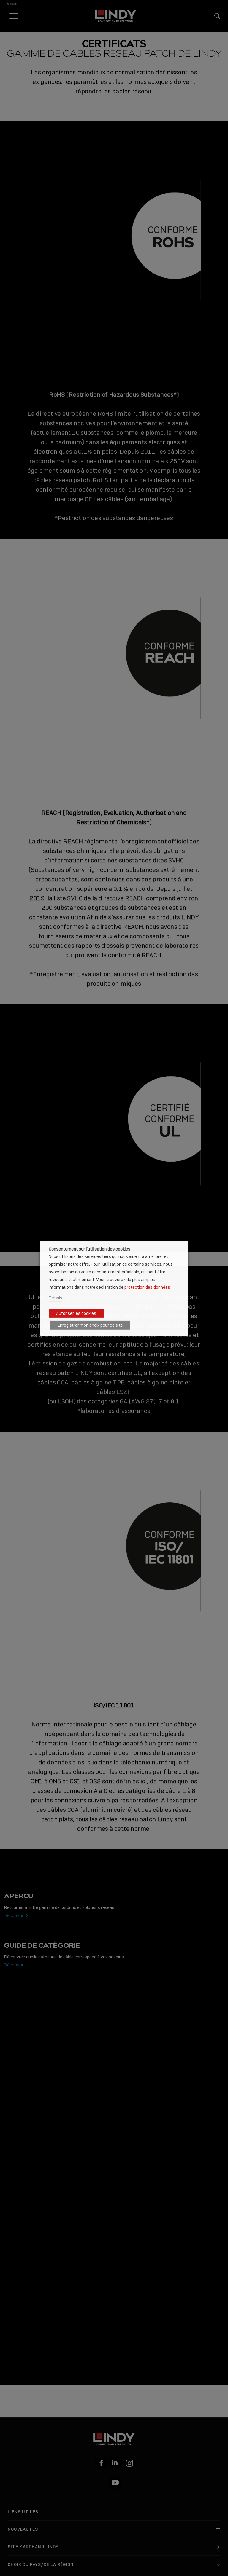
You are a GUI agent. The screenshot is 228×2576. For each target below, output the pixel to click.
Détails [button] (55, 1298)
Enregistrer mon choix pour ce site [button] (90, 1325)
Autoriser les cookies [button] (76, 1313)
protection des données (147, 1287)
